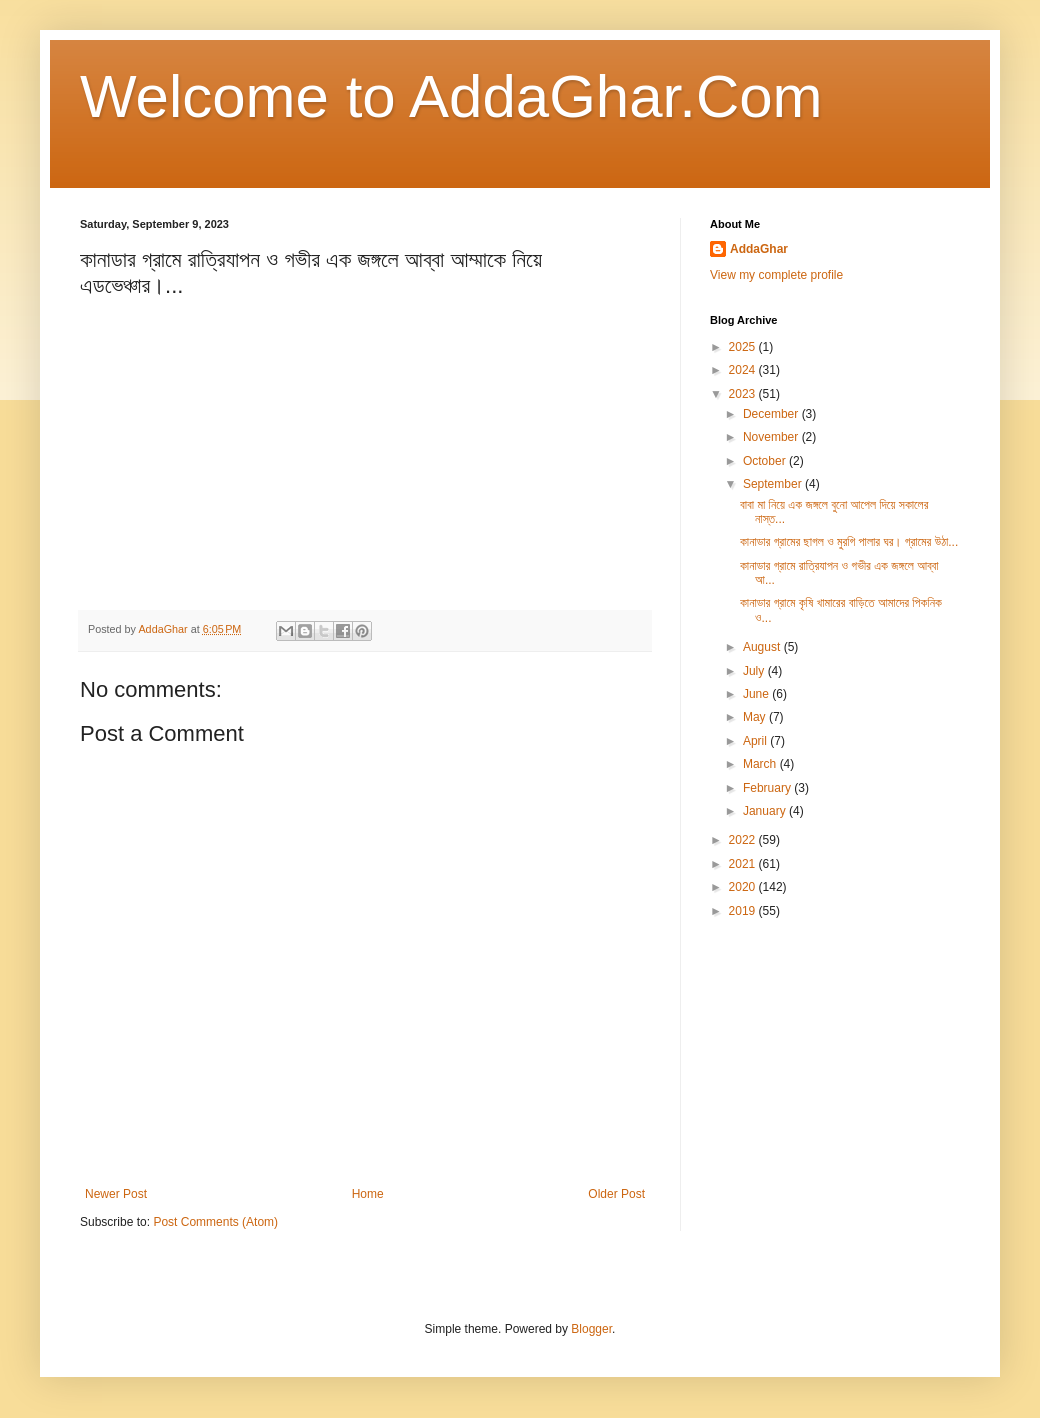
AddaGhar (759, 249)
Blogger (591, 1329)
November (772, 437)
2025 (744, 347)
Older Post (616, 1194)
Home (368, 1194)
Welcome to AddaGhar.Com (451, 96)
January (766, 811)
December (772, 414)
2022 (744, 840)
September (774, 484)
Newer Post (116, 1194)
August (763, 647)
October (766, 461)
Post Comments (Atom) (215, 1222)
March (761, 764)
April (756, 741)
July (755, 671)
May (756, 717)
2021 (744, 864)
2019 (744, 911)
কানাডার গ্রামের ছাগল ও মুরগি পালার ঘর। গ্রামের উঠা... (849, 542)
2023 (744, 394)
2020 (744, 887)
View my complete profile (776, 275)
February (768, 788)
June (757, 694)
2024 (744, 370)
